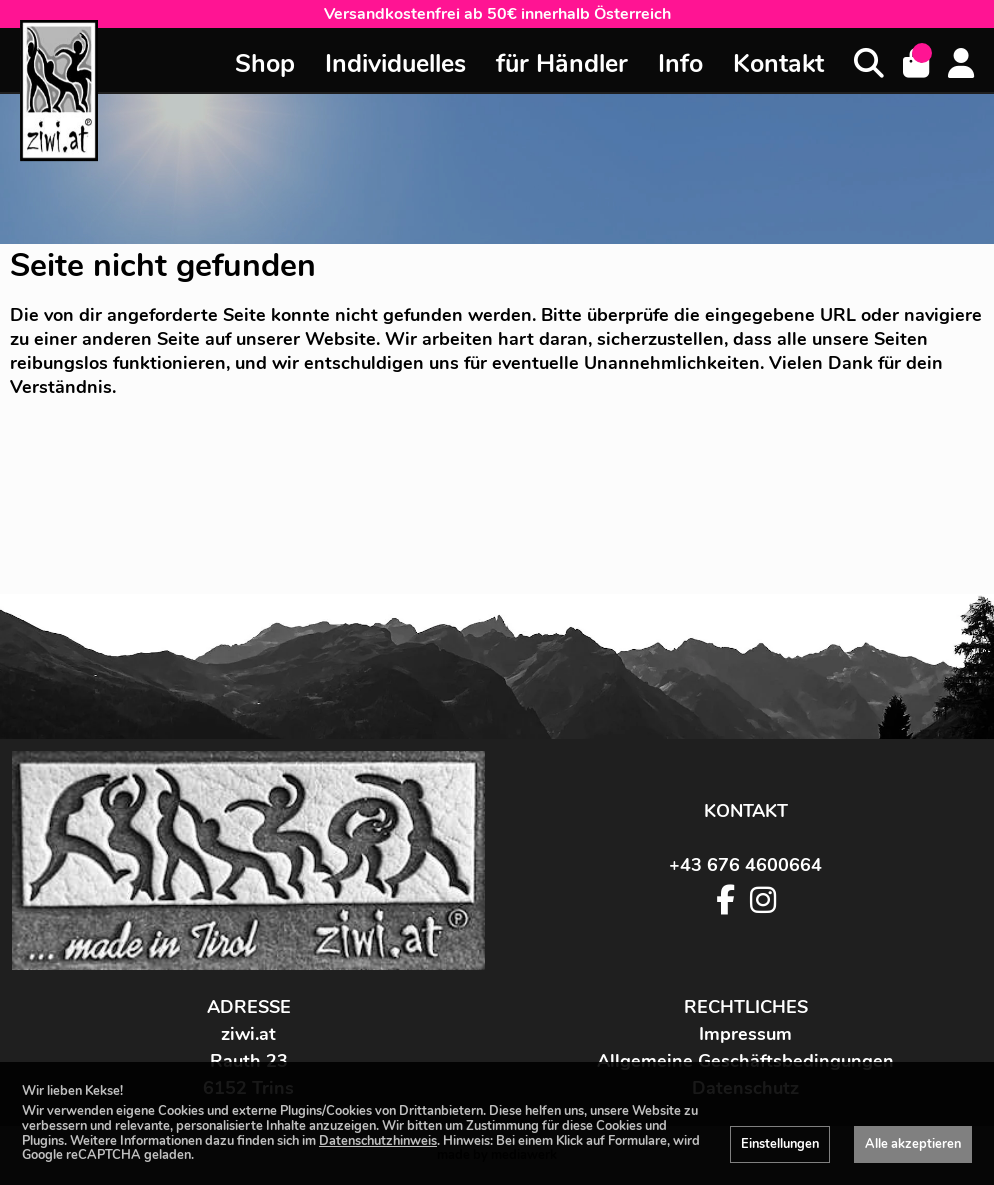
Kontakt (778, 64)
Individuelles (395, 64)
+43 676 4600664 (745, 865)
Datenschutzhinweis (378, 1141)
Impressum (745, 1034)
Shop (265, 64)
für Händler (562, 64)
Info (680, 64)
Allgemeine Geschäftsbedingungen (745, 1061)
